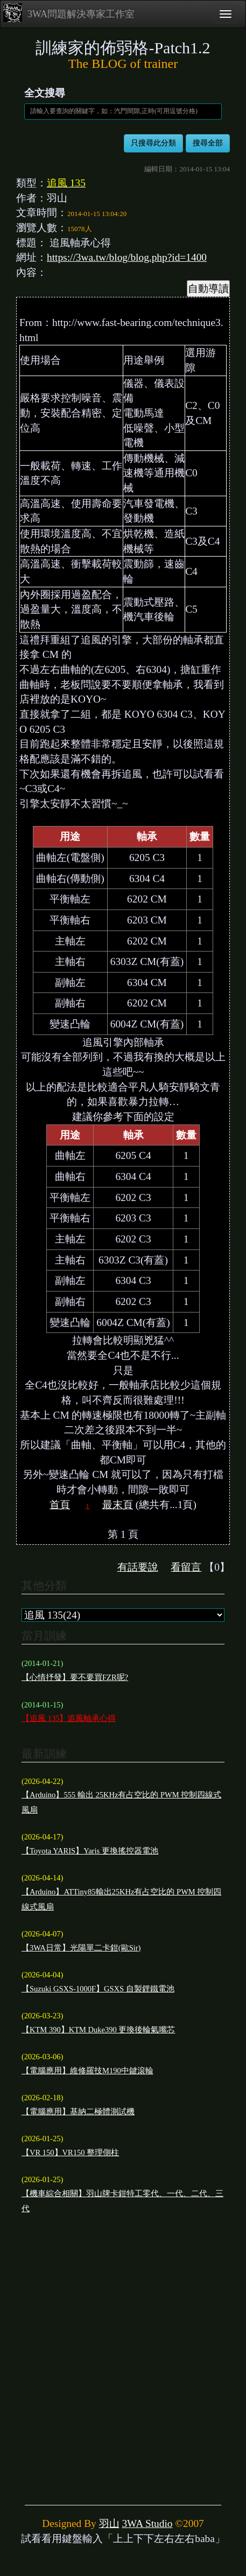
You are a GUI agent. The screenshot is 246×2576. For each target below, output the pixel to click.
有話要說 (137, 1567)
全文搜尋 (44, 93)
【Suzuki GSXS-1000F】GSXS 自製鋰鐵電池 (98, 1988)
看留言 (186, 1567)
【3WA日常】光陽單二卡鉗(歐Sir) (81, 1947)
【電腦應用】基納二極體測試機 (78, 2111)
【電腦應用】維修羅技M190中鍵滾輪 (87, 2070)
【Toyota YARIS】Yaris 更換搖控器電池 (90, 1850)
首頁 (60, 1504)
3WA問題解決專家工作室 (69, 12)
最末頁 (117, 1504)
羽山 (109, 2523)
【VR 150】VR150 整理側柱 (70, 2152)
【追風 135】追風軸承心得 (69, 1718)
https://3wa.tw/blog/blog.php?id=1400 (127, 257)
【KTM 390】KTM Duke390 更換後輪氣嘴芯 (98, 2029)
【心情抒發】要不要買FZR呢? (75, 1677)
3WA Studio (147, 2523)
